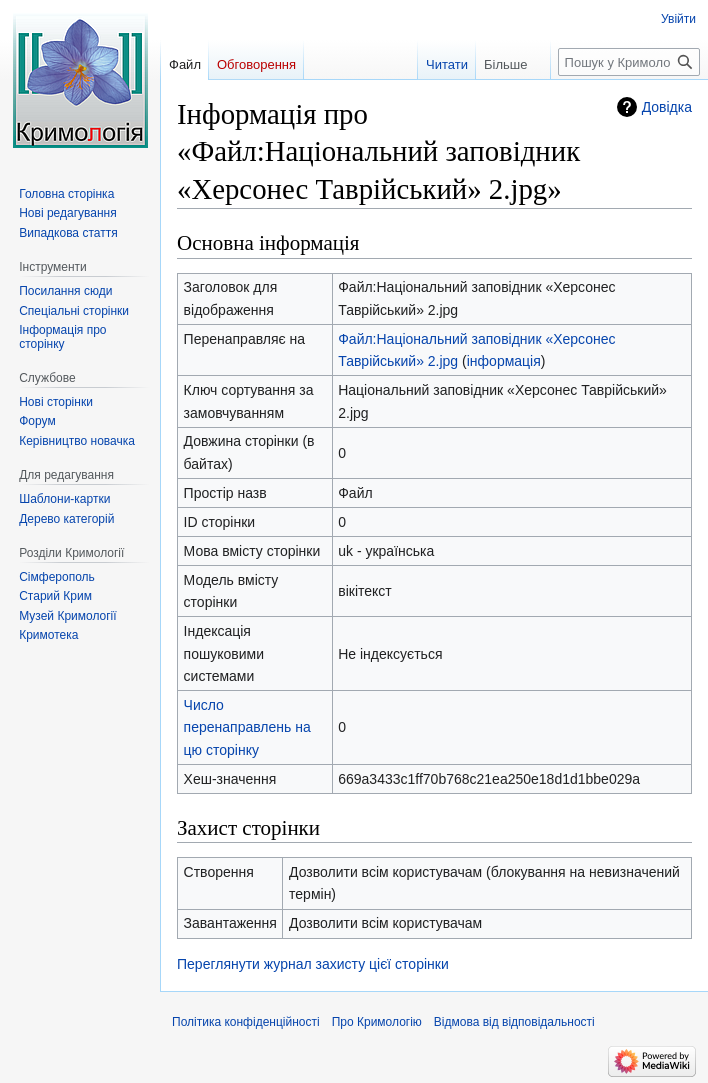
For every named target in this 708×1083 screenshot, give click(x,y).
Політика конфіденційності (246, 1022)
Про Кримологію (377, 1022)
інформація (504, 361)
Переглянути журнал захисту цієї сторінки (313, 964)
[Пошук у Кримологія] (629, 62)
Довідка (667, 107)
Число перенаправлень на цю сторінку (247, 727)
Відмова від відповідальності (514, 1022)
